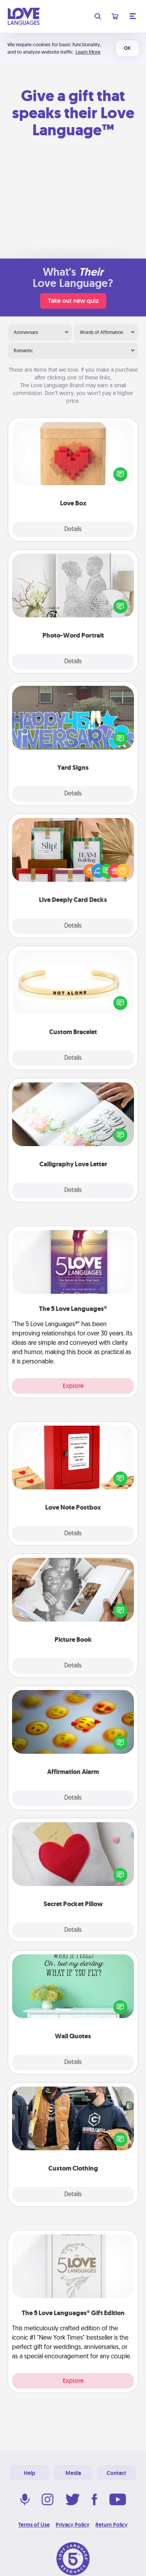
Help (29, 2472)
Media (73, 2472)
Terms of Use (34, 2524)
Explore (73, 1386)
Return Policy (111, 2524)
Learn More (88, 52)
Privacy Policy (73, 2524)
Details (73, 529)
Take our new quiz (73, 301)
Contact (116, 2472)
